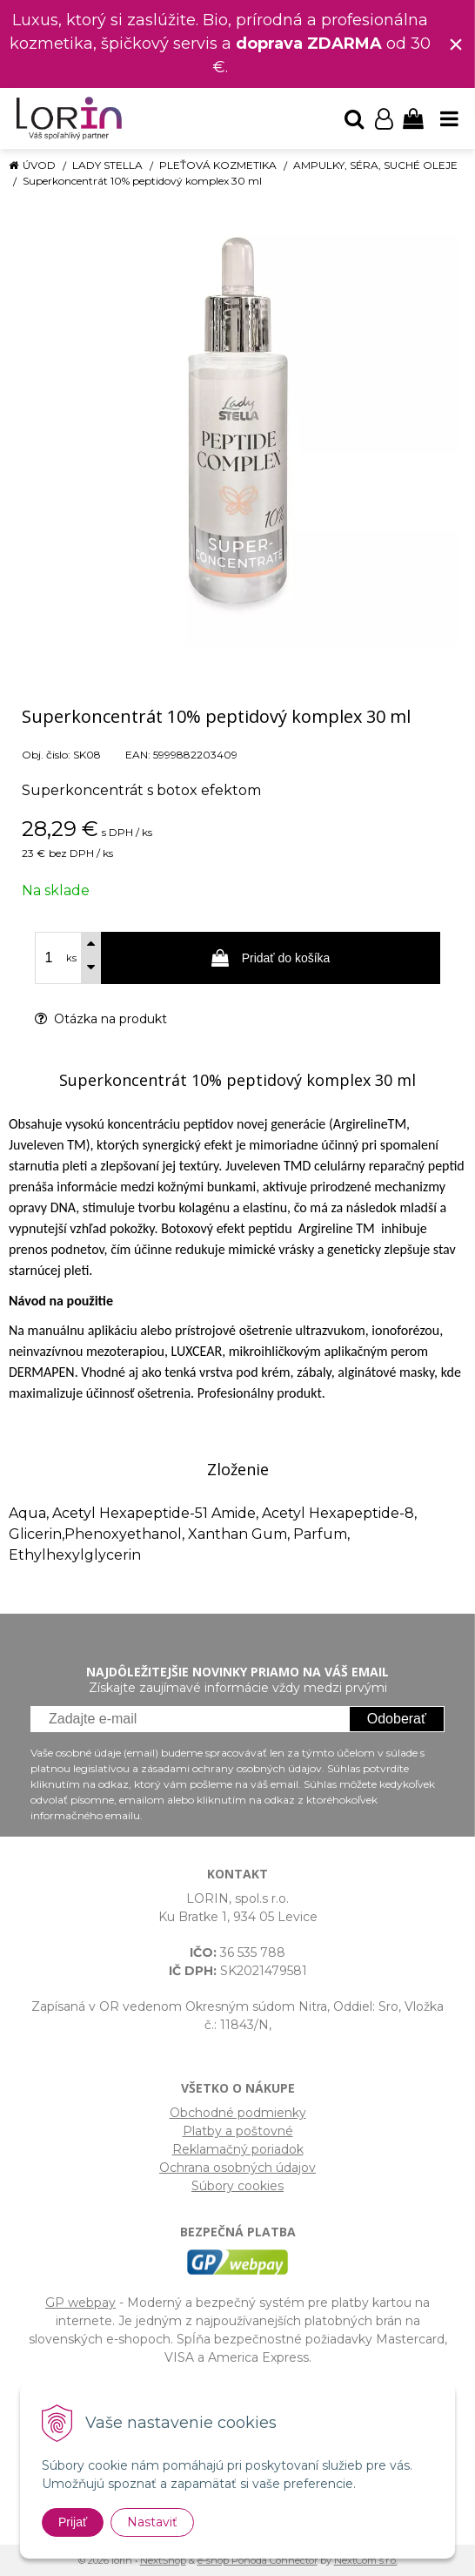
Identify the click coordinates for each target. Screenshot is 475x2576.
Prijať (72, 2522)
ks (71, 958)
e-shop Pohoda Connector (257, 2560)
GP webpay (80, 2302)
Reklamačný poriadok (238, 2149)
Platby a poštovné (238, 2131)
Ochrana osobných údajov (237, 2167)
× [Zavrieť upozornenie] (456, 44)
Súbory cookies (237, 2186)
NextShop (163, 2560)
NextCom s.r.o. (366, 2560)
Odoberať (396, 1718)
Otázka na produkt (101, 1019)
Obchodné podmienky (238, 2113)
